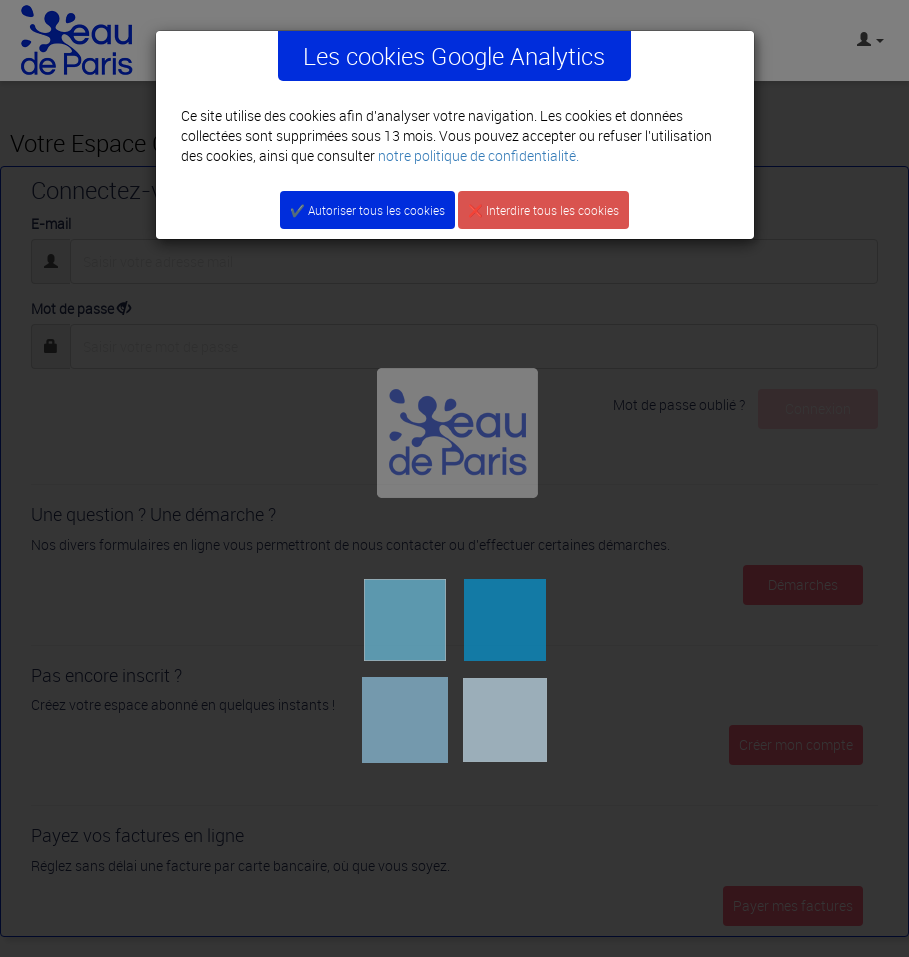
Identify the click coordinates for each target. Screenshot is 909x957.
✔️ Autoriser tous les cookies (367, 210)
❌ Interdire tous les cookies (543, 210)
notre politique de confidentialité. (478, 155)
